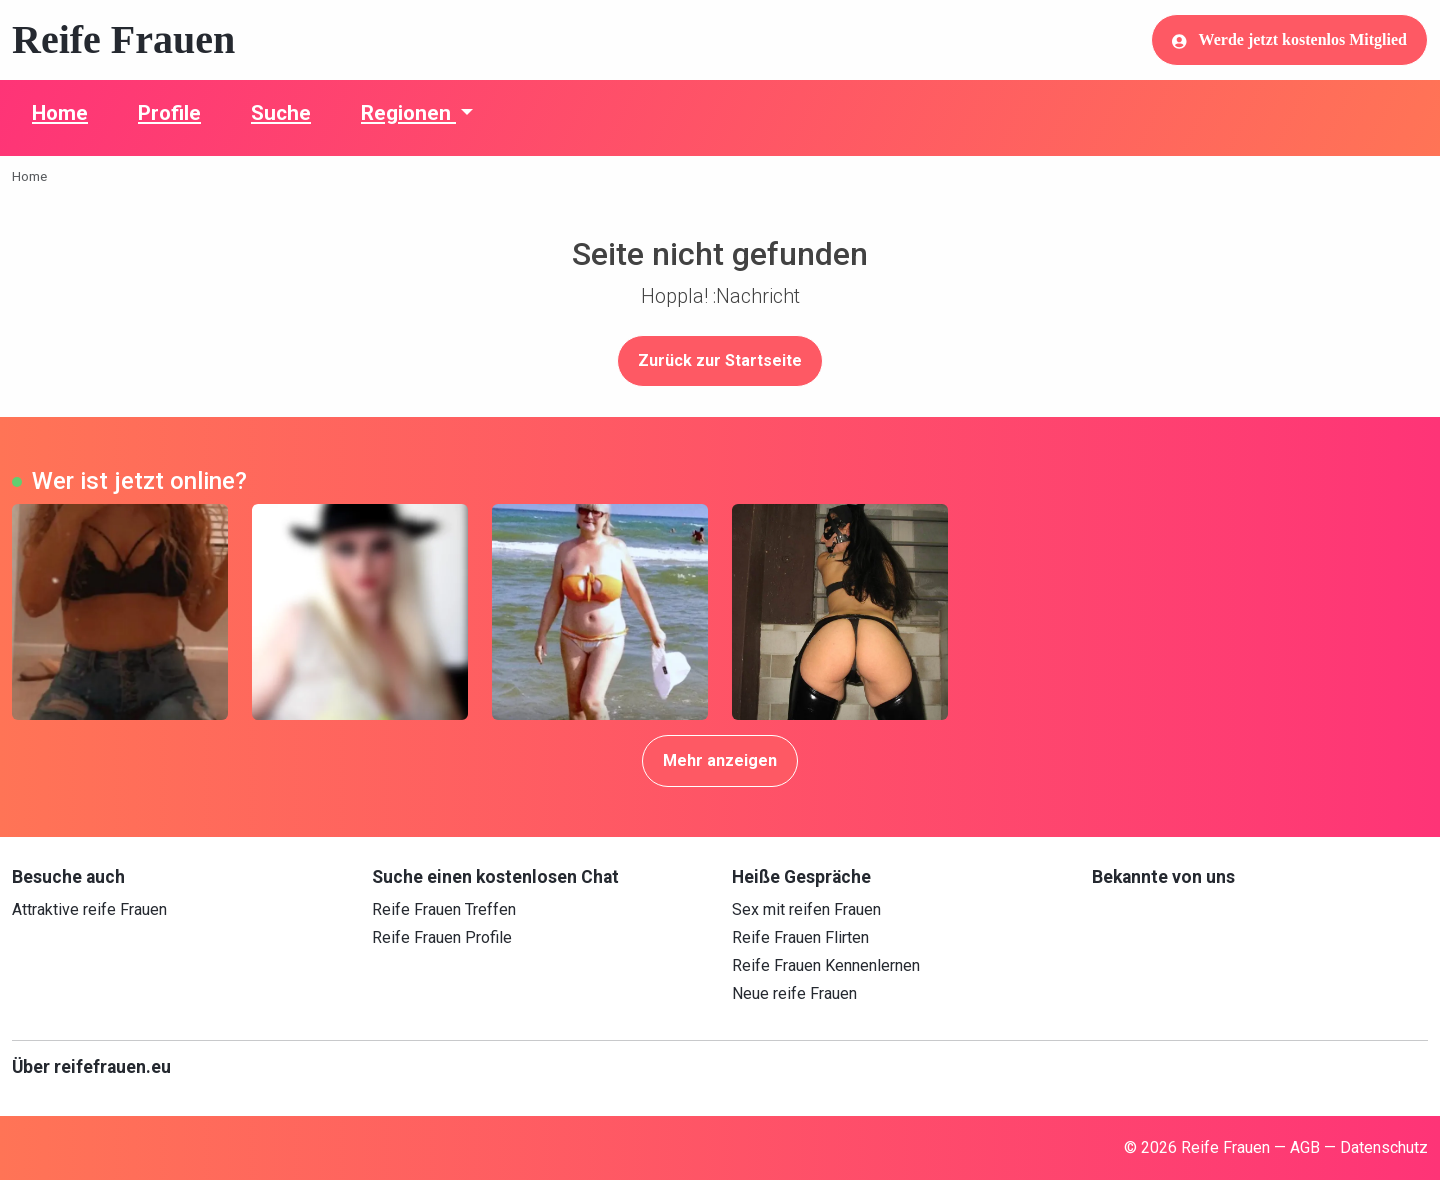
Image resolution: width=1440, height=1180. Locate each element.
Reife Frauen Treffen (444, 909)
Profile (169, 113)
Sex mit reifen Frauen (806, 909)
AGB (1305, 1147)
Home (60, 113)
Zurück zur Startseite (720, 360)
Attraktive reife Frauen (89, 909)
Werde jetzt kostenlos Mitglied (1289, 40)
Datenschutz (1384, 1147)
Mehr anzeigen (720, 760)
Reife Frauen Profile (442, 937)
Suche (281, 113)
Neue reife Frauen (794, 993)
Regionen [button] (408, 113)
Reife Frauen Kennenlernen (826, 965)
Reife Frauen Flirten (800, 937)
